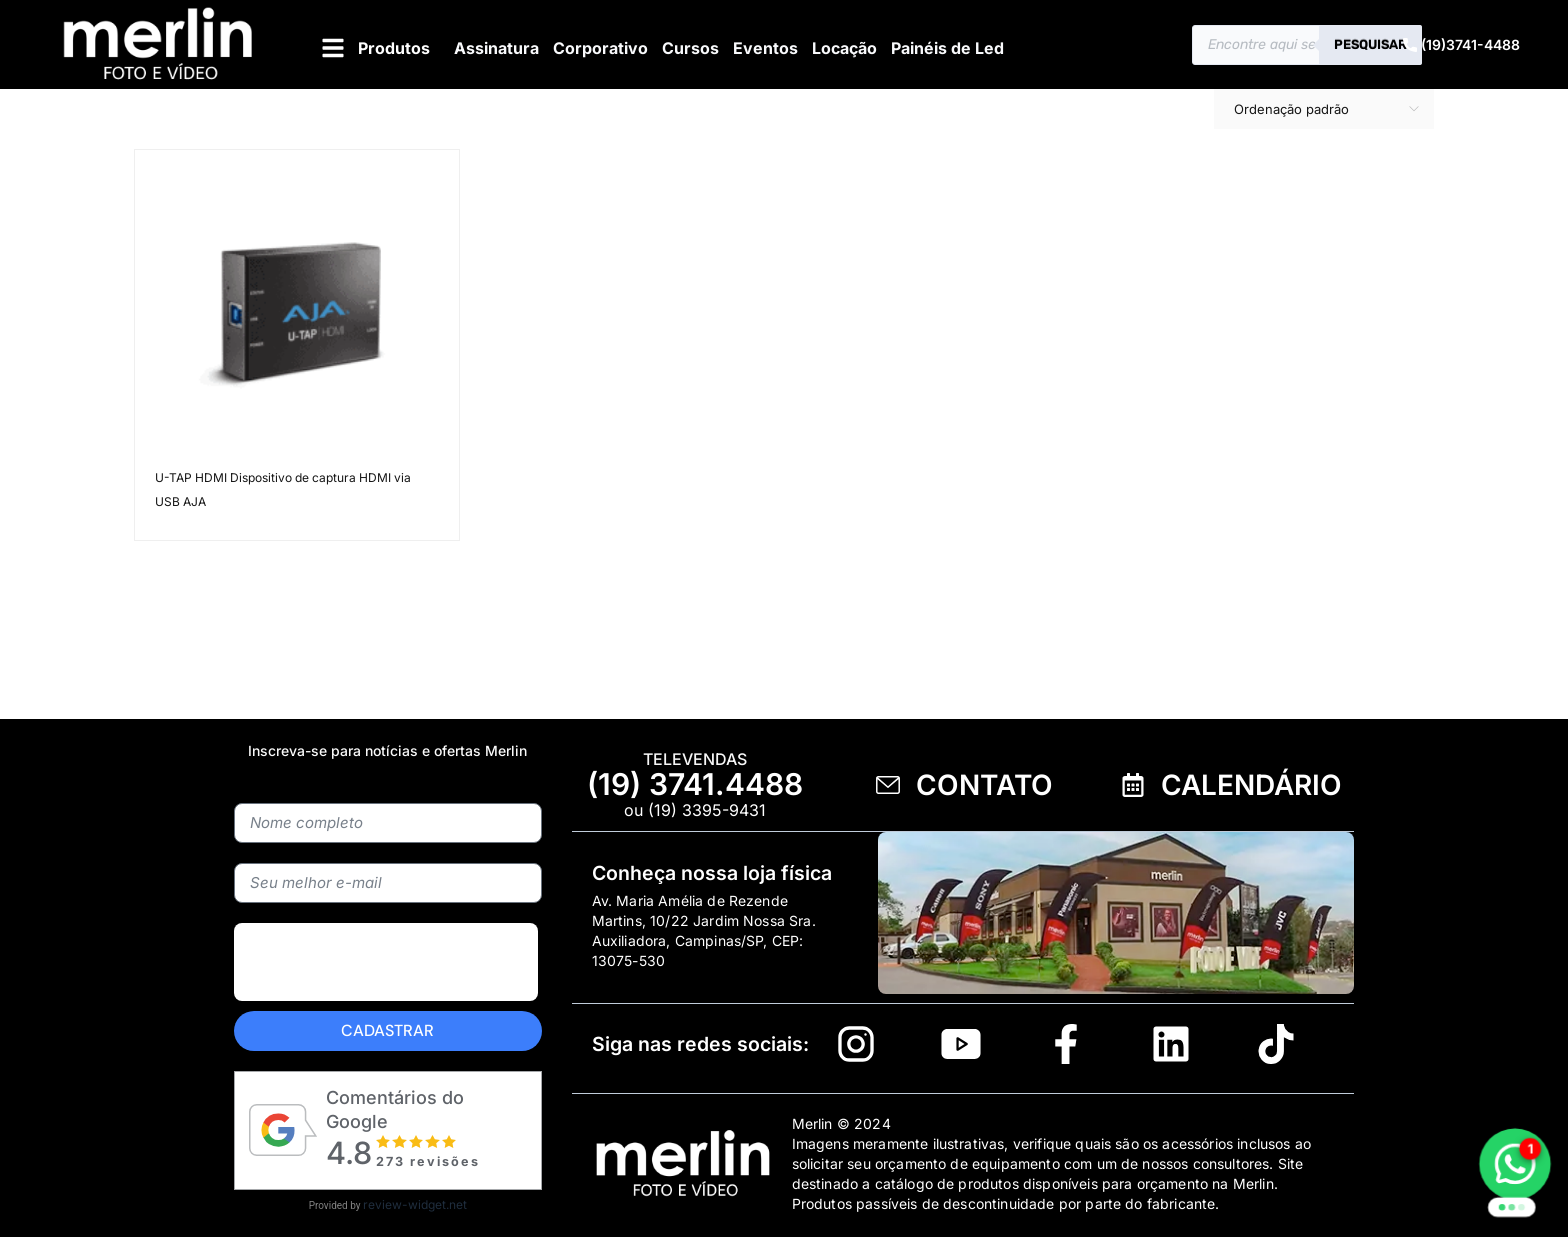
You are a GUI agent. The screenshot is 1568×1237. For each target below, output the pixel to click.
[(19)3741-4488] (1410, 45)
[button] (374, 47)
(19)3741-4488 (1470, 44)
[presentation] (386, 962)
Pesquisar (1370, 44)
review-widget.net (415, 1204)
